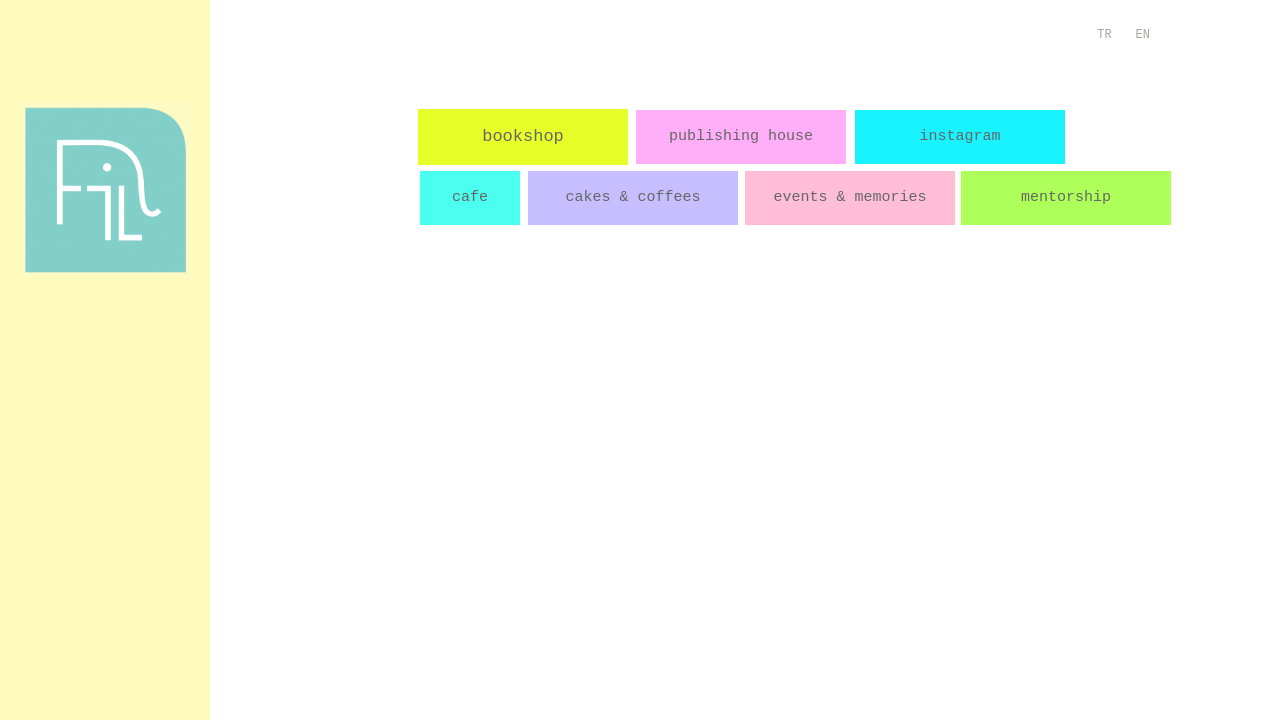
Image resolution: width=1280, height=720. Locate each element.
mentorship (1066, 197)
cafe (470, 197)
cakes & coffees (632, 197)
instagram (959, 136)
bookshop (523, 136)
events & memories (849, 197)
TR (1104, 35)
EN (1143, 35)
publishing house (741, 136)
